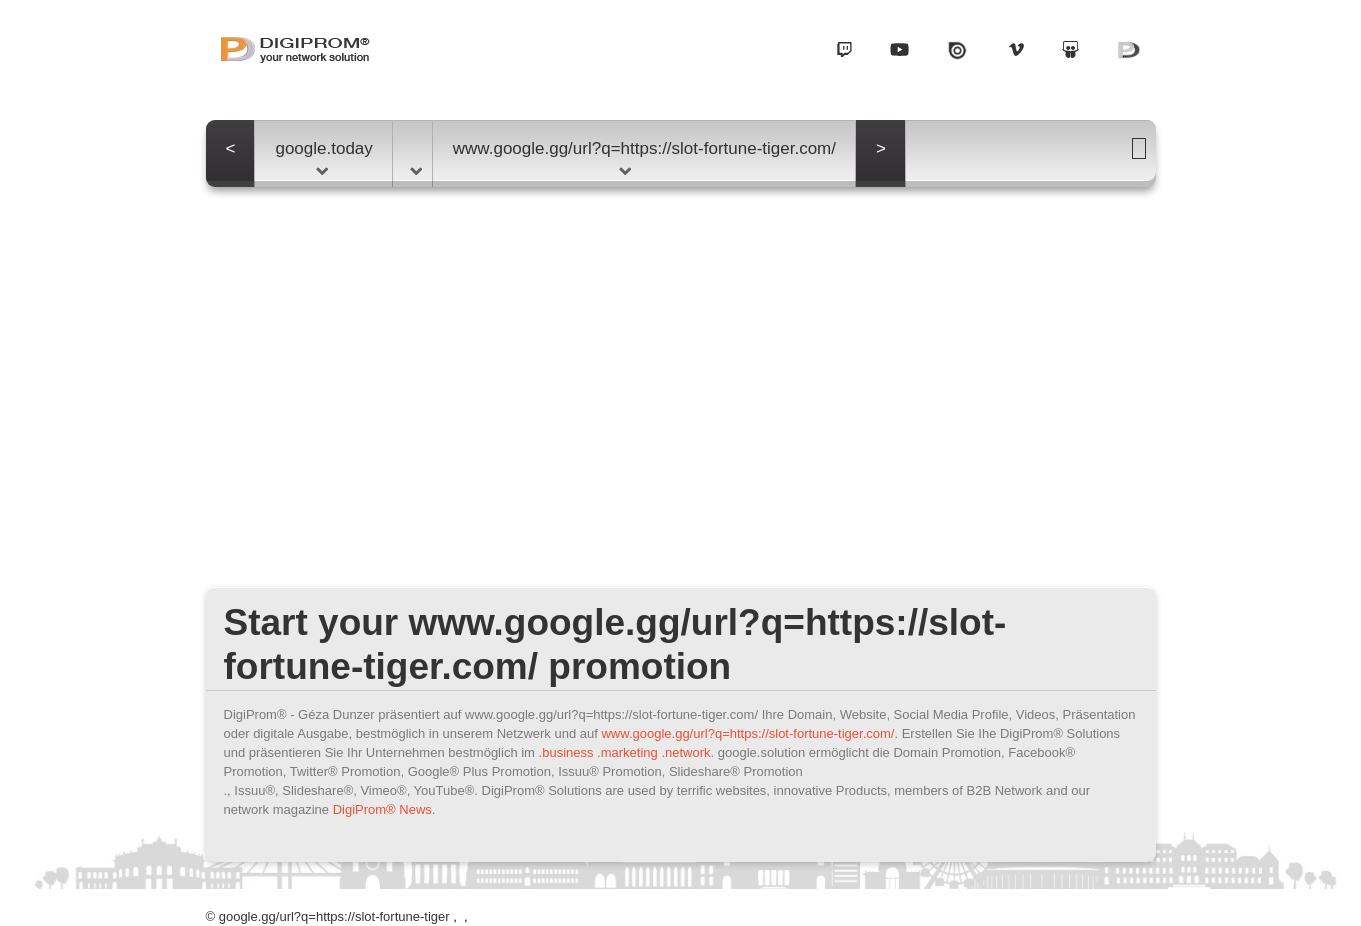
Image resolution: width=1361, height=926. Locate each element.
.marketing (627, 752)
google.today (323, 157)
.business (566, 752)
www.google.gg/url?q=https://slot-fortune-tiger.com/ (644, 157)
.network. (687, 752)
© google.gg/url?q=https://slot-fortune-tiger (328, 916)
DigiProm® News (382, 809)
